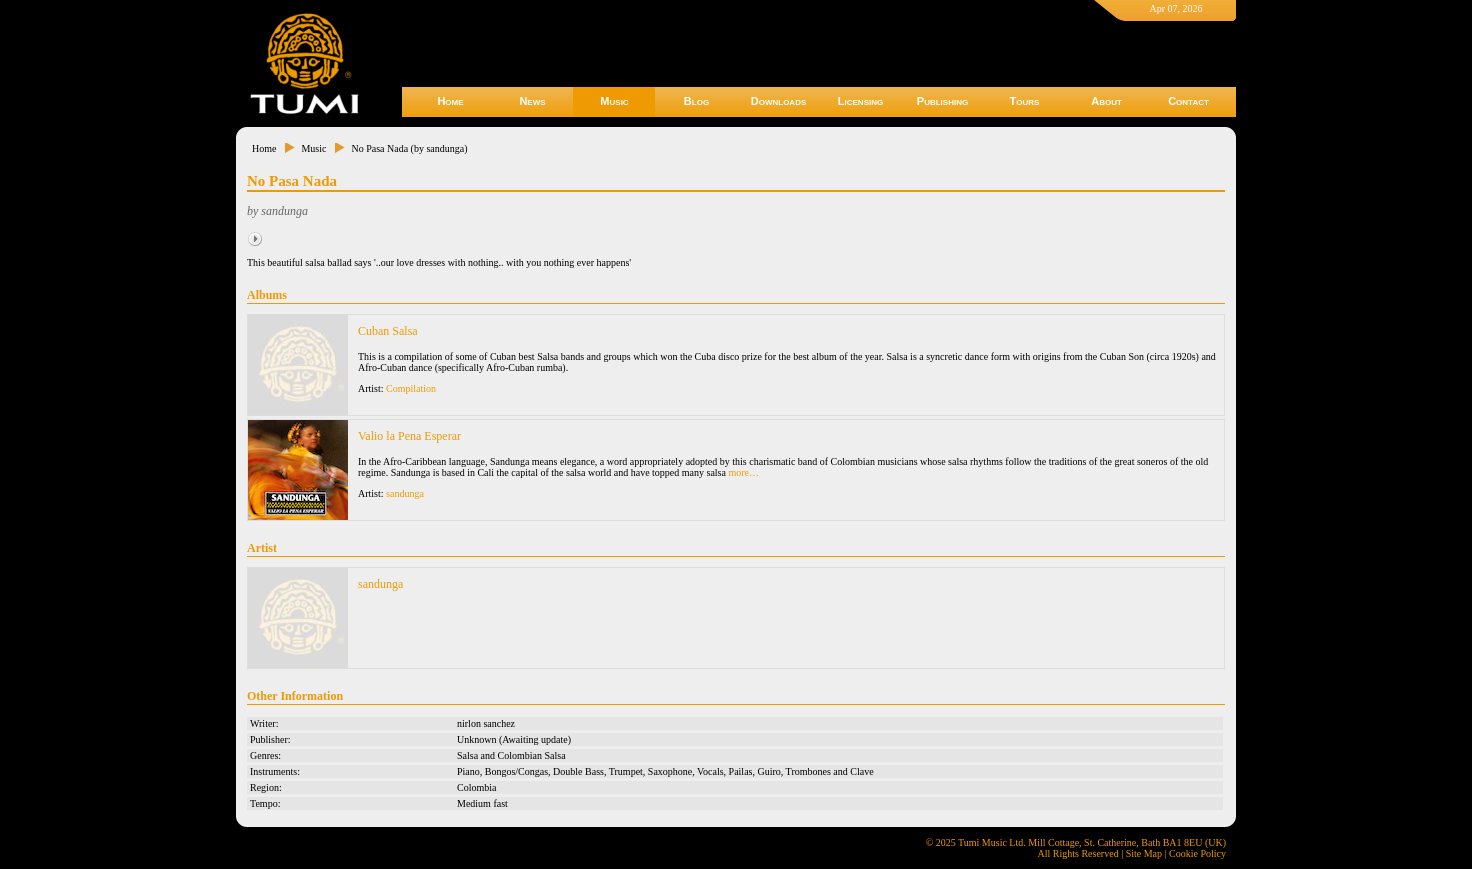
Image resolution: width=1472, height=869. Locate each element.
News (532, 101)
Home (450, 101)
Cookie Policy (1197, 853)
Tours (1025, 101)
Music (614, 101)
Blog (696, 101)
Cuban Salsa (388, 331)
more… (743, 472)
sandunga (405, 493)
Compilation (411, 388)
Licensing (860, 101)
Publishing (942, 101)
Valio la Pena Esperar (409, 436)
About (1106, 101)
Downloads (779, 101)
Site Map (1144, 853)
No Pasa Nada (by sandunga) (409, 148)
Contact (1188, 101)
